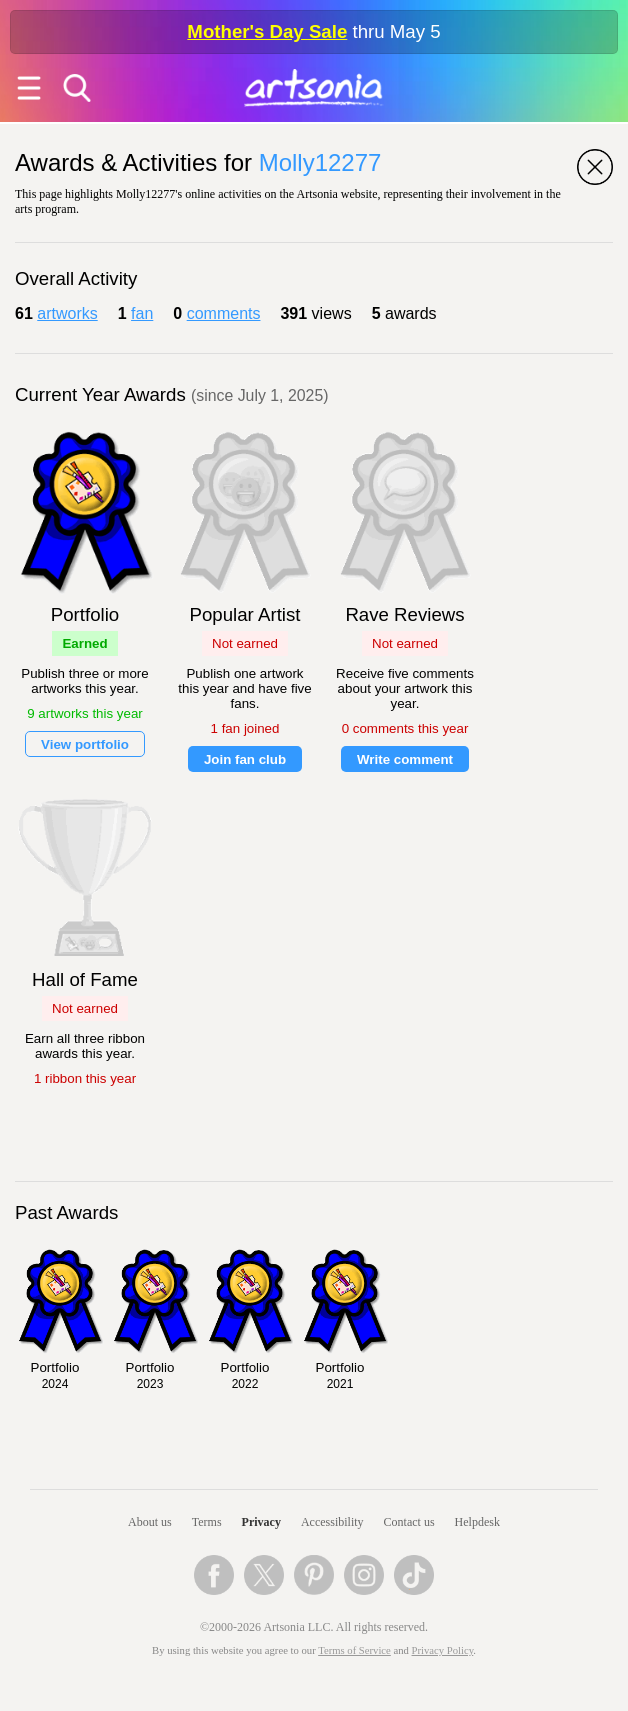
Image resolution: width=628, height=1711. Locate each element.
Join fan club (245, 759)
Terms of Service (354, 1650)
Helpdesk (477, 1522)
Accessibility (332, 1522)
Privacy (261, 1522)
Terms (207, 1522)
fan (142, 313)
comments (224, 313)
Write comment (405, 759)
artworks (67, 313)
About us (150, 1522)
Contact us (409, 1522)
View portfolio (85, 744)
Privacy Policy (443, 1650)
